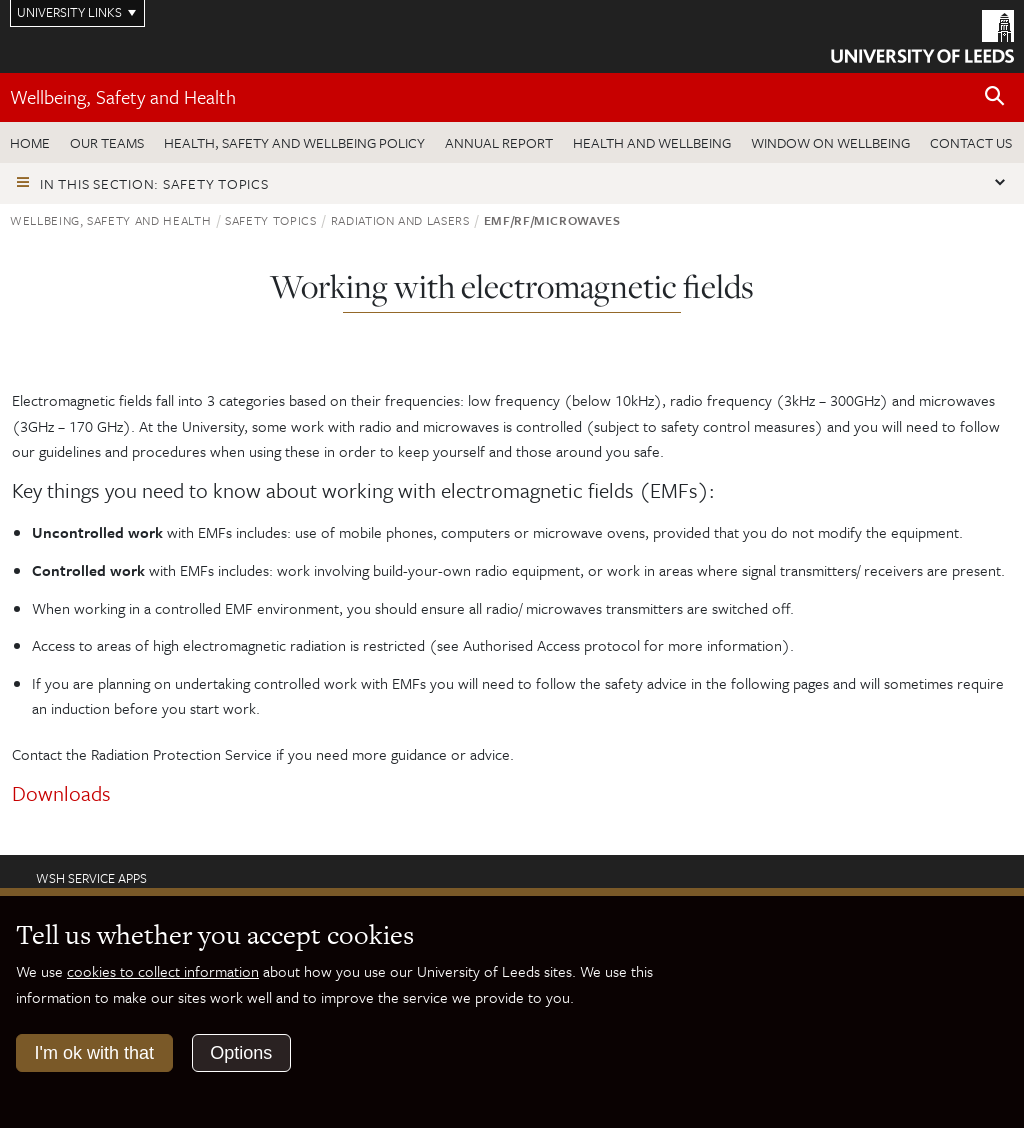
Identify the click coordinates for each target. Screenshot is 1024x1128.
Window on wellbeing (830, 142)
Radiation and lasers (400, 220)
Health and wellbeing (652, 142)
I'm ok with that (94, 1053)
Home (30, 142)
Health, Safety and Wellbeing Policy (294, 142)
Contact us (971, 142)
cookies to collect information (163, 971)
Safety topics (270, 220)
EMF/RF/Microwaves (552, 220)
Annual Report (499, 142)
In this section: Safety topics (154, 183)
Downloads (61, 793)
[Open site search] (995, 96)
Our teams (107, 142)
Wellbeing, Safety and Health (123, 96)
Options (241, 1053)
